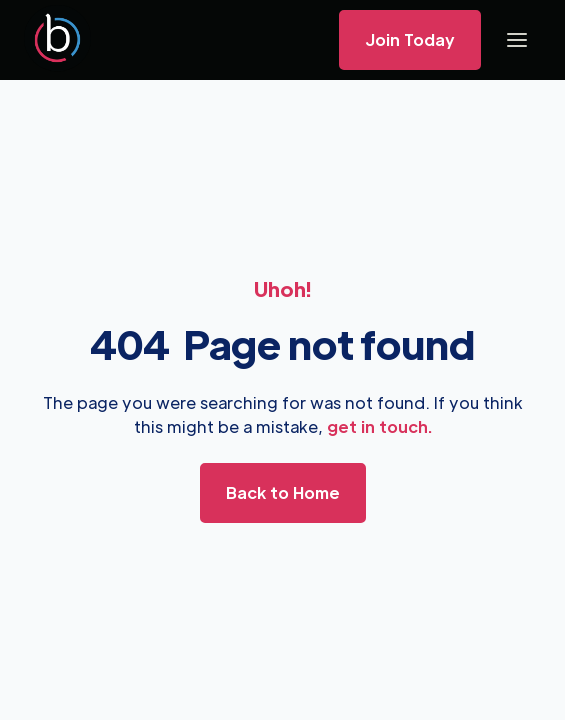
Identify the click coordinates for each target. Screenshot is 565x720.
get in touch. (379, 426)
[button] (517, 40)
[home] (57, 40)
